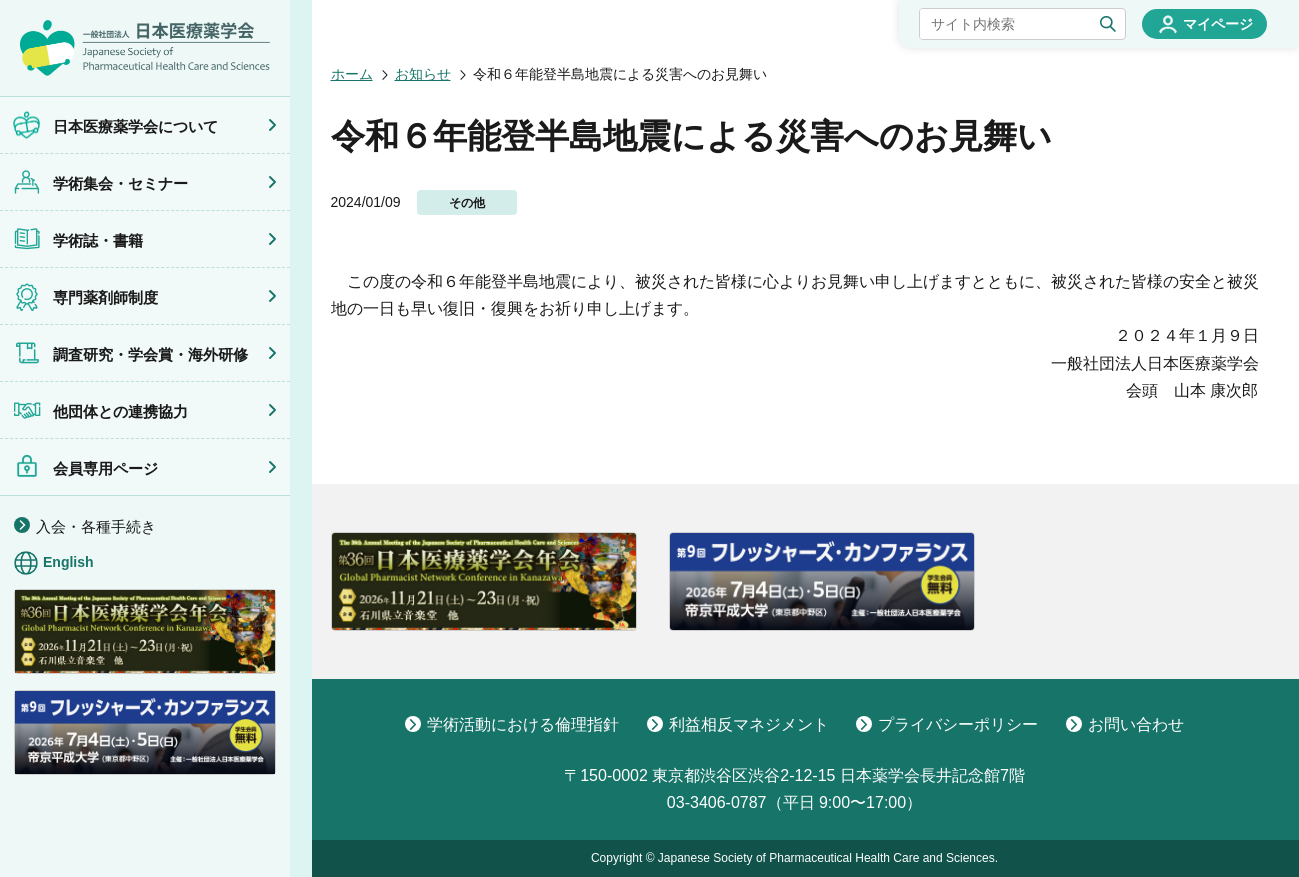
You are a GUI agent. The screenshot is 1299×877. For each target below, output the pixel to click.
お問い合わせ (1125, 724)
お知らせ (423, 74)
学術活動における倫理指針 (512, 724)
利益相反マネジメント (738, 724)
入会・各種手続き (96, 526)
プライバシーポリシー (947, 724)
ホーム (352, 74)
